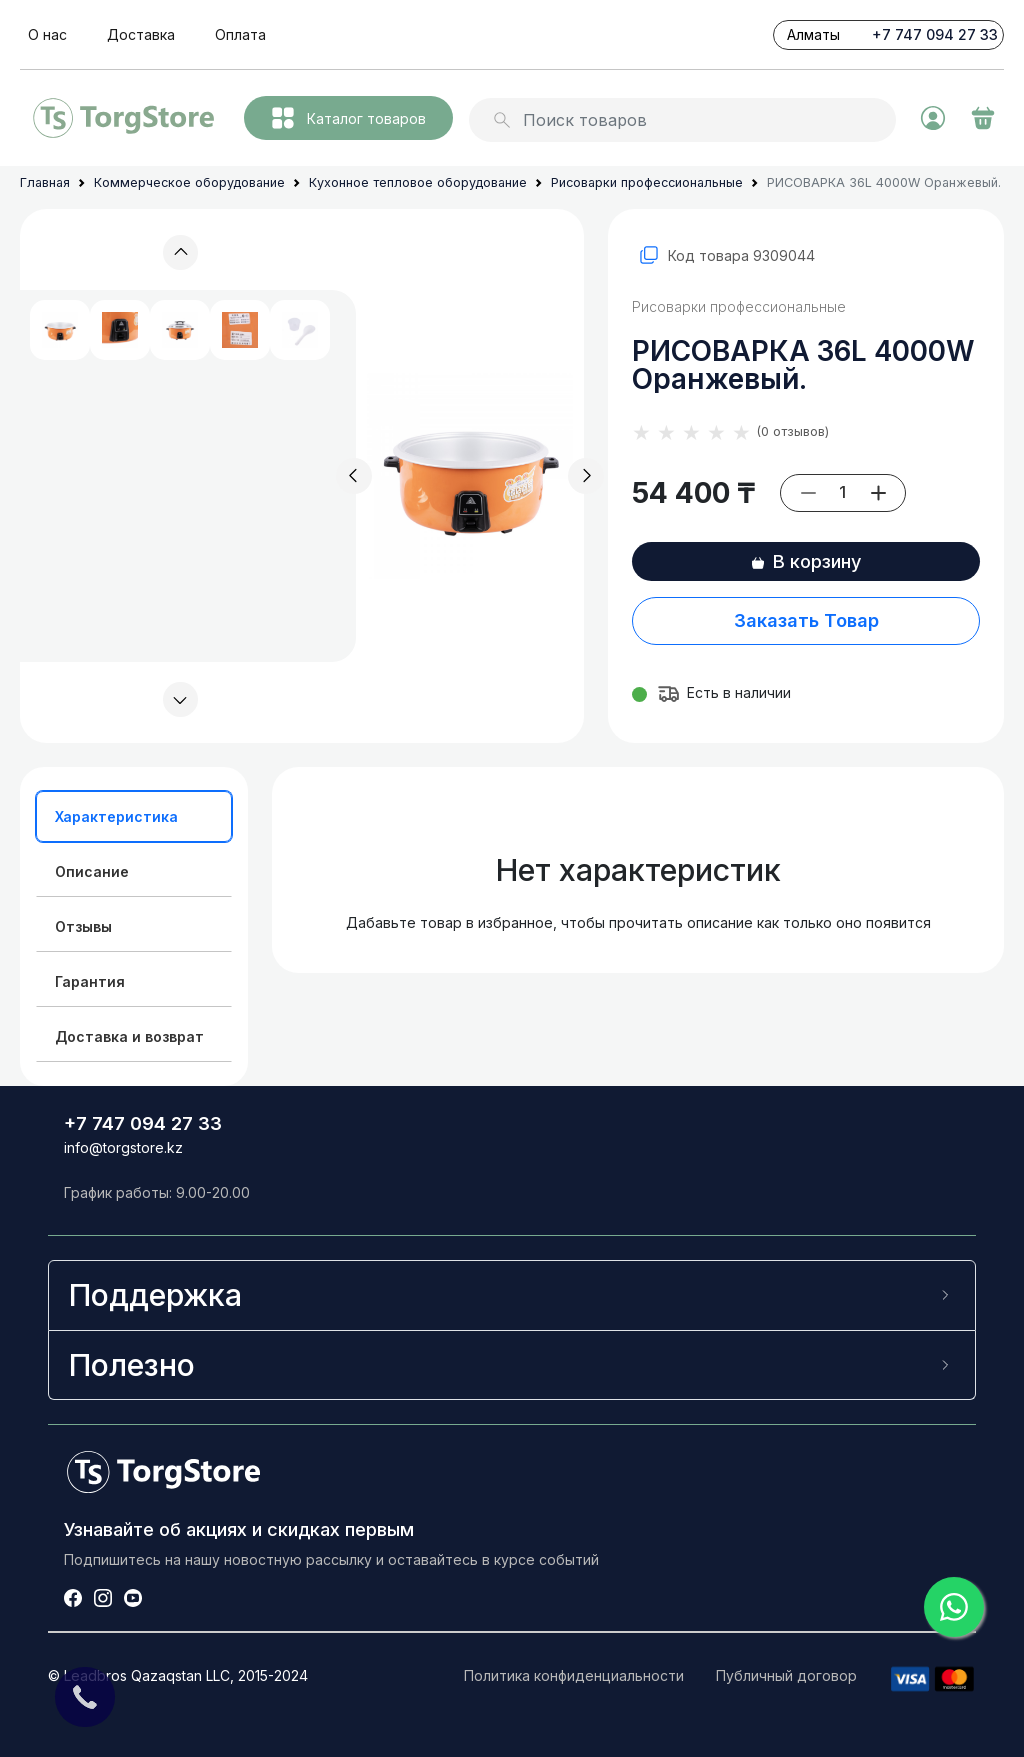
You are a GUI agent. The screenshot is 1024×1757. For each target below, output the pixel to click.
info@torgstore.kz (123, 1147)
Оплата (240, 34)
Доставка (141, 34)
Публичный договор (786, 1675)
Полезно (132, 1365)
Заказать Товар (806, 620)
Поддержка (155, 1295)
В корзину (806, 561)
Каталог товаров (349, 118)
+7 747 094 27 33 (935, 34)
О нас (47, 34)
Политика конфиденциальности (574, 1675)
